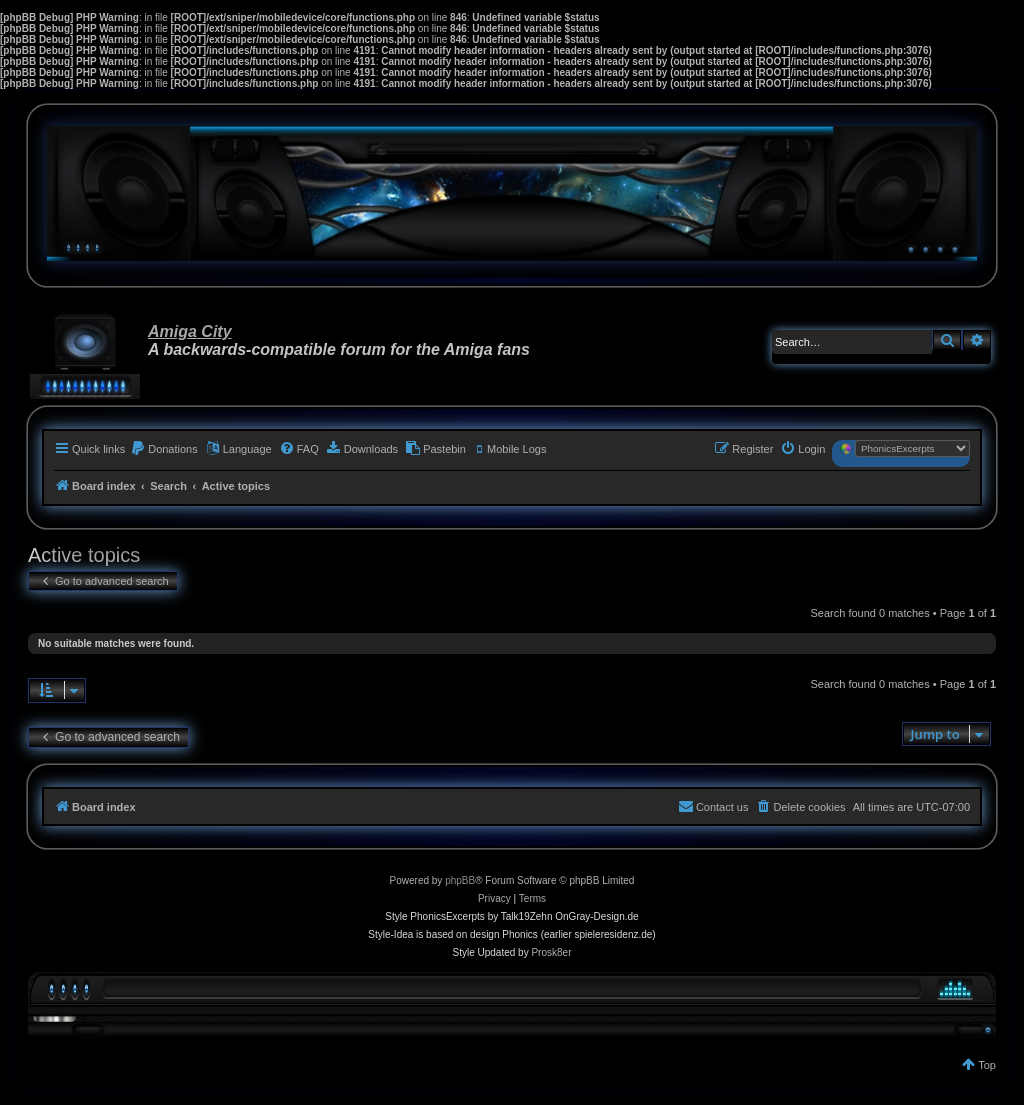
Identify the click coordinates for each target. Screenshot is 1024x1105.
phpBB (460, 880)
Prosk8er (551, 952)
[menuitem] (164, 449)
